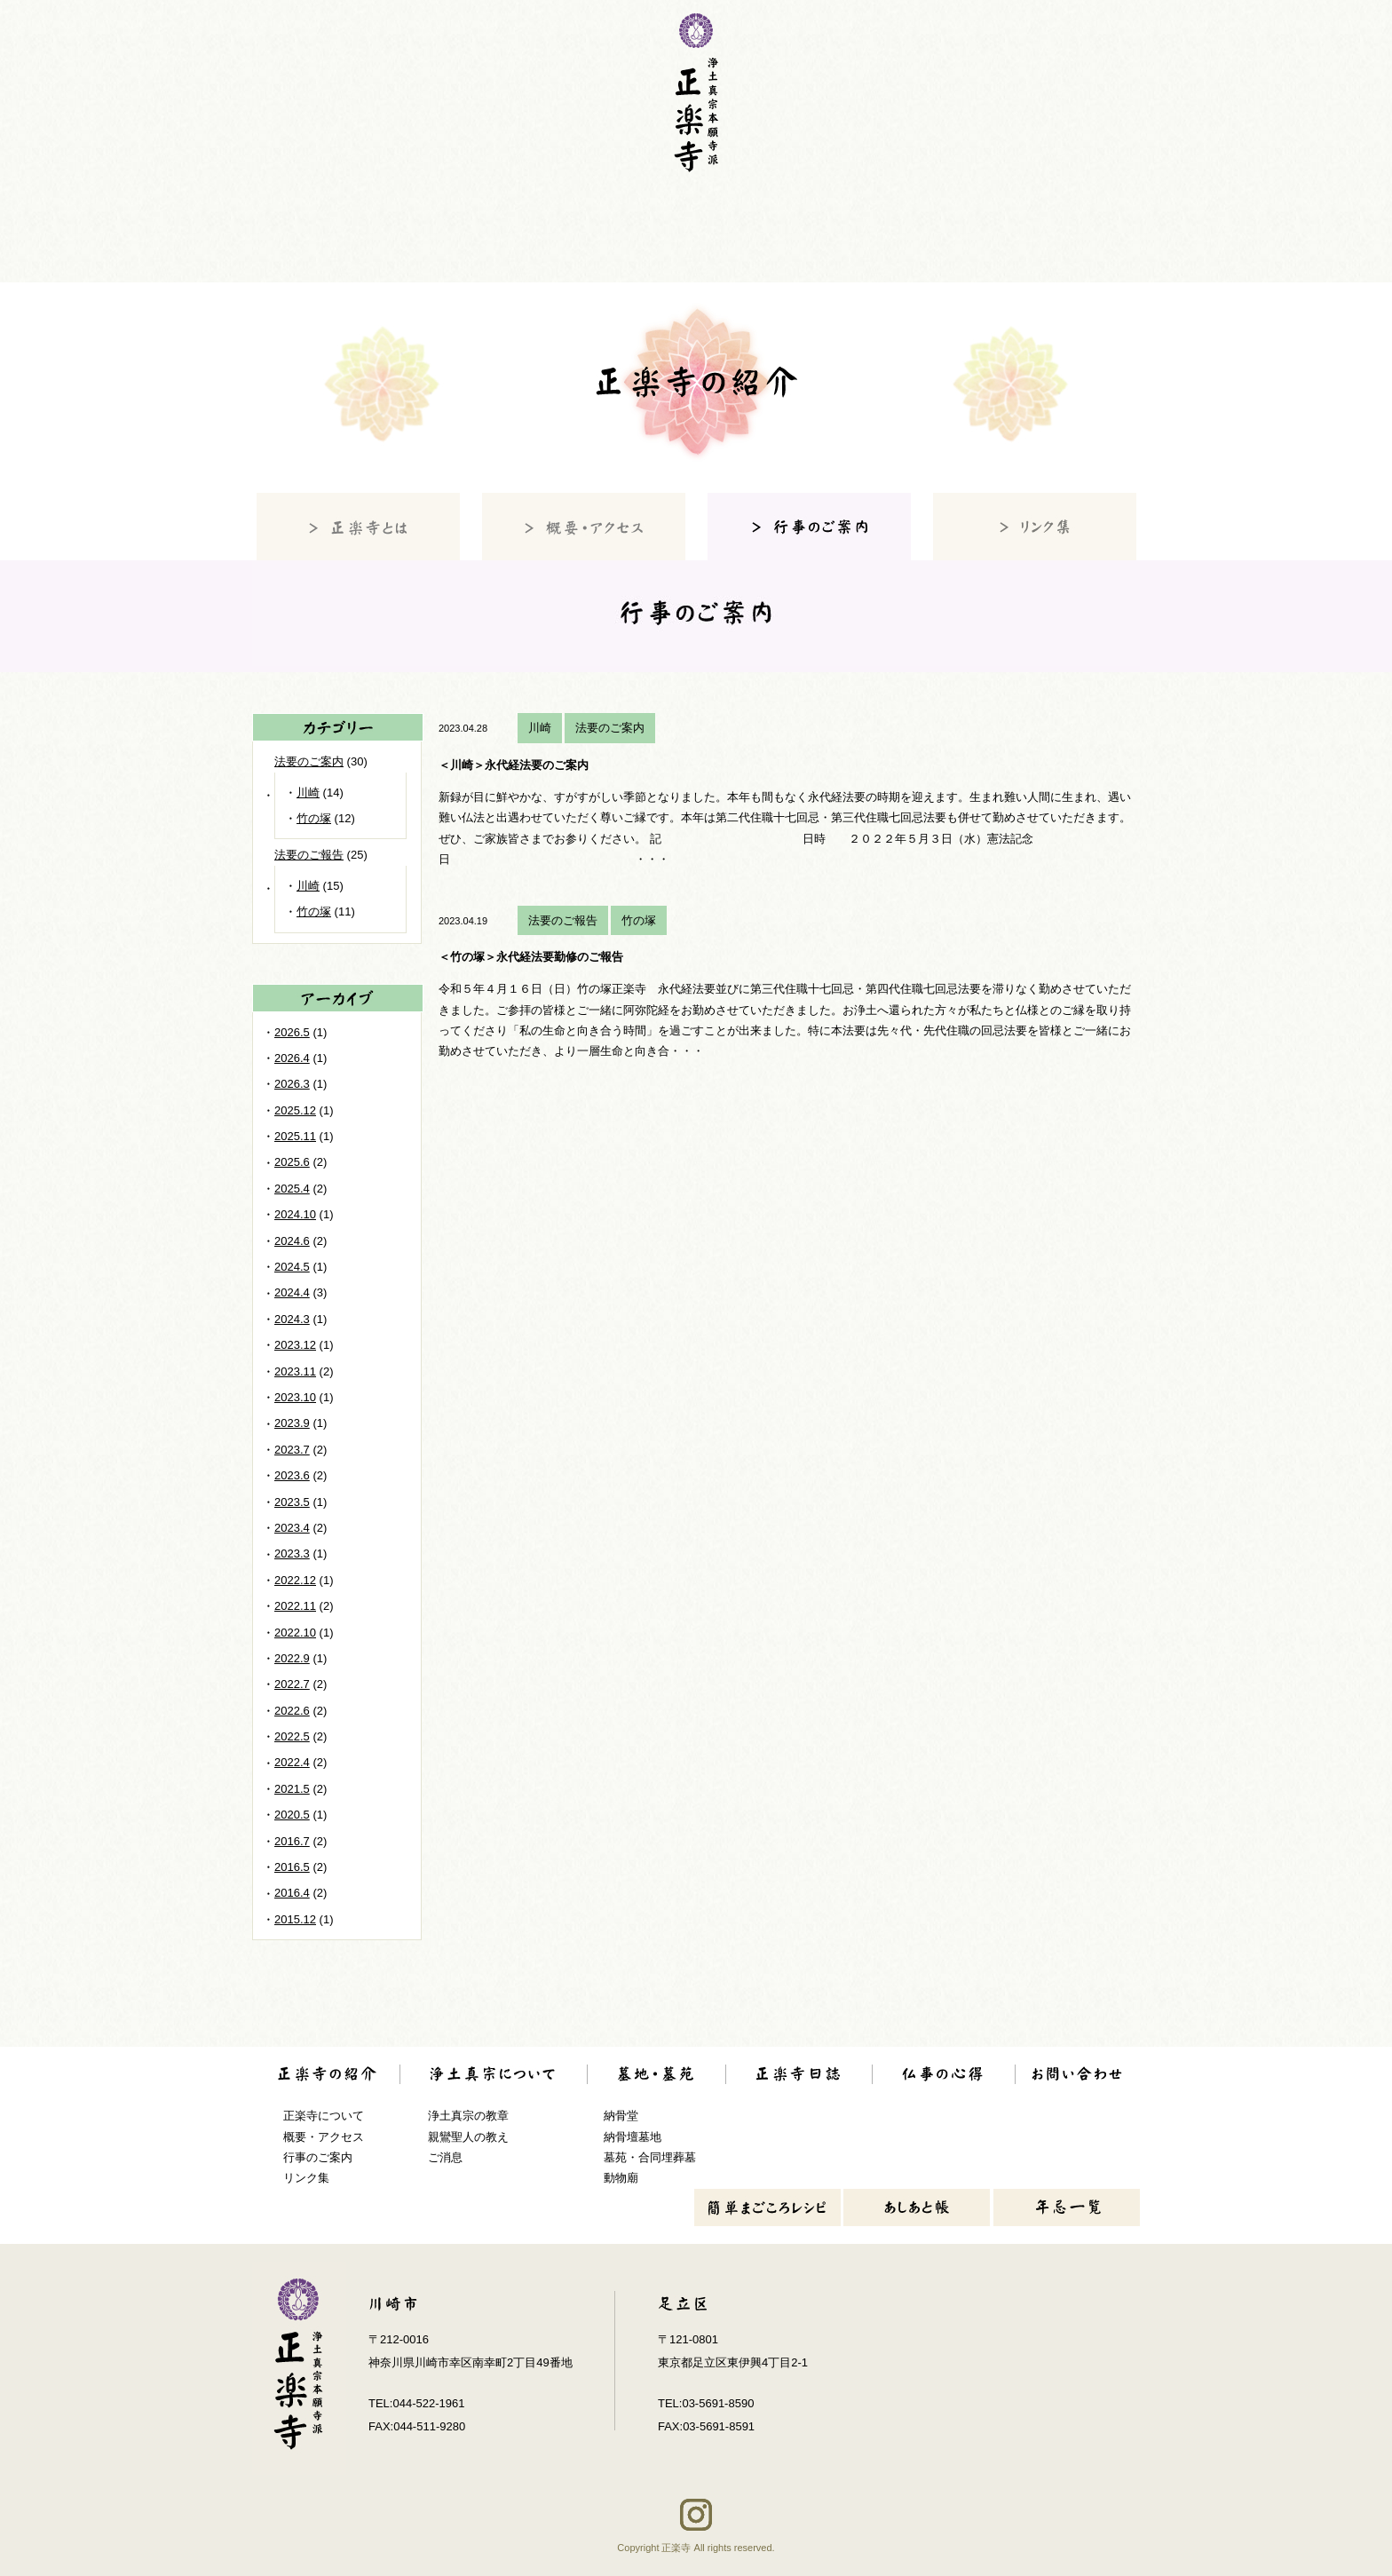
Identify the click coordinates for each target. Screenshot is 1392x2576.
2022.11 (295, 1606)
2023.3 (292, 1553)
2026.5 (292, 1032)
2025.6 (292, 1162)
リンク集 (306, 2177)
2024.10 (295, 1214)
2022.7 (292, 1684)
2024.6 (292, 1241)
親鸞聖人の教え (468, 2137)
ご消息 (445, 2157)
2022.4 (292, 1762)
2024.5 (292, 1266)
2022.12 (295, 1580)
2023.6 (292, 1475)
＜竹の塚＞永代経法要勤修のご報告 (531, 956)
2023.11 (295, 1371)
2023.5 (292, 1502)
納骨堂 (621, 2115)
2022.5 (292, 1736)
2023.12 (295, 1344)
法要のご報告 (562, 920)
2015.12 (295, 1919)
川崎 (539, 727)
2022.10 (295, 1632)
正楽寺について (323, 2115)
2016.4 (292, 1892)
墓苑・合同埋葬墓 (650, 2157)
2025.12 (295, 1110)
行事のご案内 (317, 2157)
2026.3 (292, 1083)
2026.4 (292, 1058)
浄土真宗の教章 (468, 2115)
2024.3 (292, 1319)
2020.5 (292, 1814)
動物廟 (621, 2177)
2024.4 (292, 1292)
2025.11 (295, 1136)
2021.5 (292, 1788)
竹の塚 (638, 920)
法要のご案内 (610, 727)
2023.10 (295, 1397)
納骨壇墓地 (632, 2137)
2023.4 (292, 1527)
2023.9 (292, 1423)
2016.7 (292, 1841)
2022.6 (292, 1710)
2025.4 (292, 1188)
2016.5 (292, 1867)
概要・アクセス (323, 2137)
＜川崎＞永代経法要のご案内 (514, 765)
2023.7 (292, 1449)
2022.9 (292, 1658)
